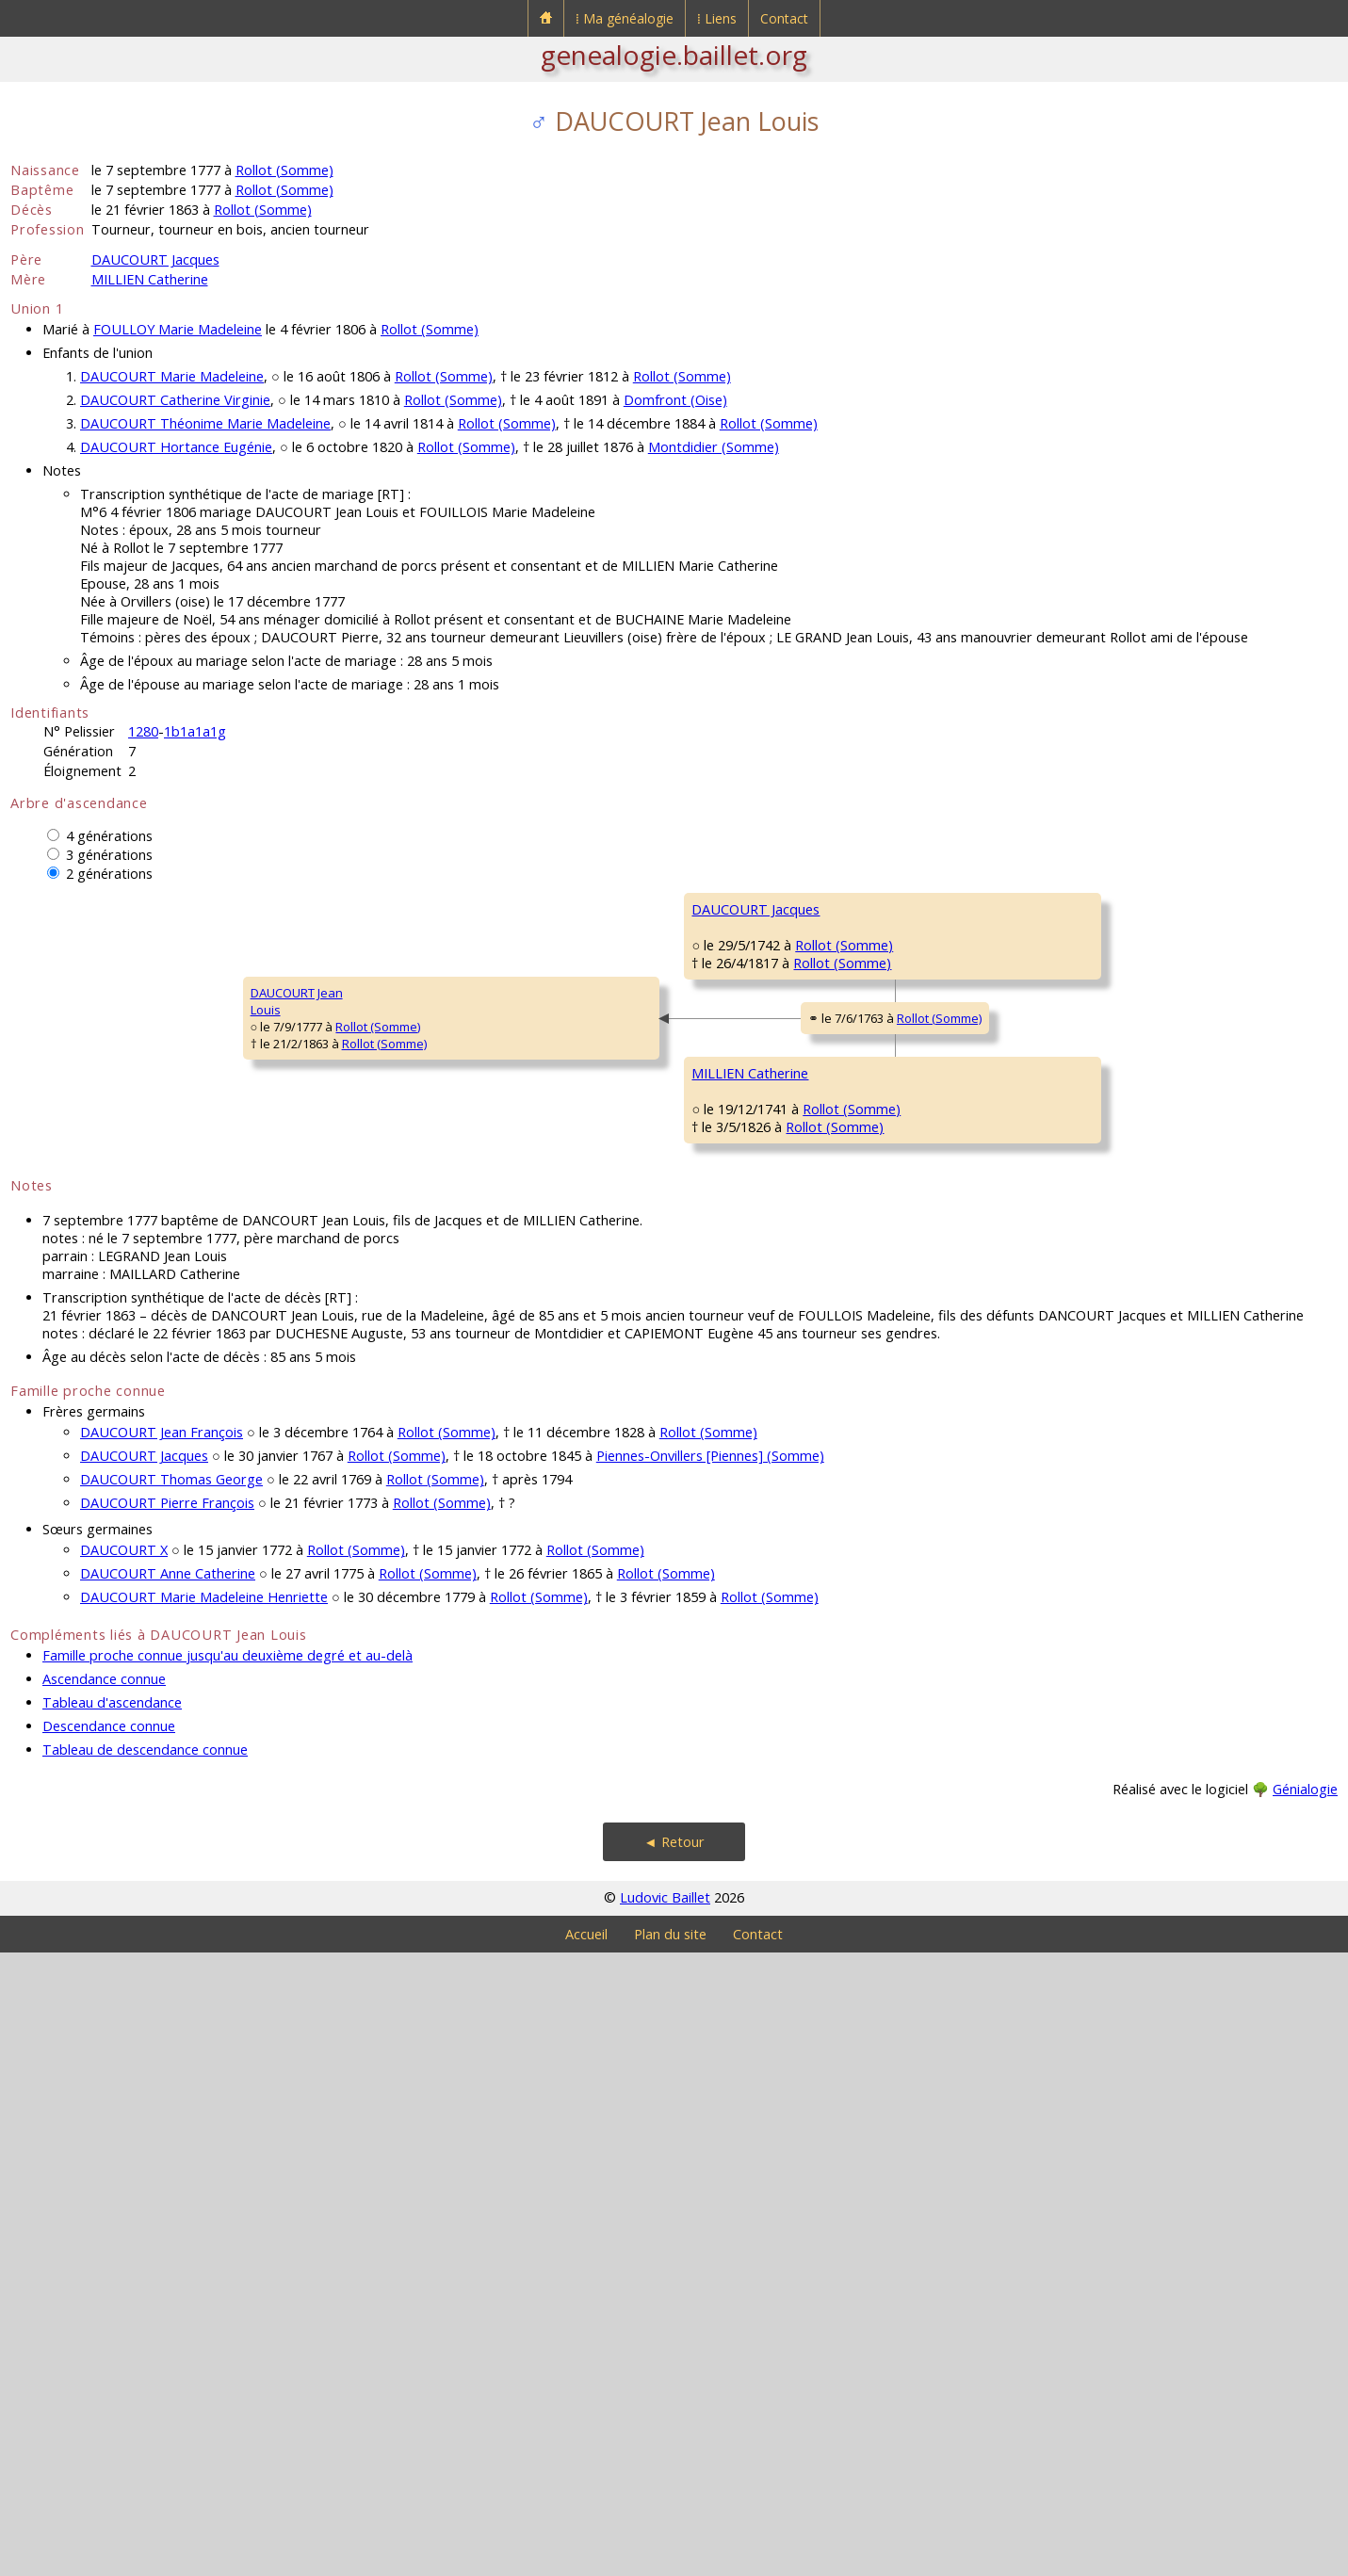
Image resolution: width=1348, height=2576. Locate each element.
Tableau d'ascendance (112, 2326)
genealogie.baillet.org (674, 55)
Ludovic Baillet (665, 2521)
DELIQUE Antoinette (1082, 1474)
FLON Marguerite (740, 1191)
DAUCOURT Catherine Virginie (175, 400)
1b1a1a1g (195, 731)
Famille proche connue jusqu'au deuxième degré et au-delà (227, 2279)
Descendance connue (108, 2349)
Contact (784, 18)
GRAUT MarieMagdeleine (1064, 1708)
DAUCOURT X (124, 2173)
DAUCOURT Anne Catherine (167, 2197)
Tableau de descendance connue (145, 2373)
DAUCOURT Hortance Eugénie (176, 447)
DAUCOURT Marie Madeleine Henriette (204, 2220)
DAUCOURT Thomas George (171, 2103)
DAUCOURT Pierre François (167, 2126)
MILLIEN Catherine (149, 279)
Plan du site (670, 2558)
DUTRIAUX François (1081, 1587)
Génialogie (1305, 2413)
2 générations (109, 874)
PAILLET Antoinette (1079, 1021)
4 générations (109, 836)
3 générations (109, 855)
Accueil (586, 2558)
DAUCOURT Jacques (155, 259)
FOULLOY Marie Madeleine (177, 329)
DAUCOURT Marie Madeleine (172, 376)
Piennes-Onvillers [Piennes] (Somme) (710, 2079)
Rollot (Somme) (284, 170)
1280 (143, 731)
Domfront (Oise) (675, 400)
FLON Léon (1057, 1134)
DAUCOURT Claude (1080, 908)
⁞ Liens (717, 18)
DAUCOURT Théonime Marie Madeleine (205, 423)
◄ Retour (673, 2465)
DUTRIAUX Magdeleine (756, 1643)
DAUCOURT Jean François (161, 2056)
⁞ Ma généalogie (625, 18)
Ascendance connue (104, 2302)
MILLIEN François (739, 1417)
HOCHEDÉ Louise (1075, 1247)
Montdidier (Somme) (713, 447)
